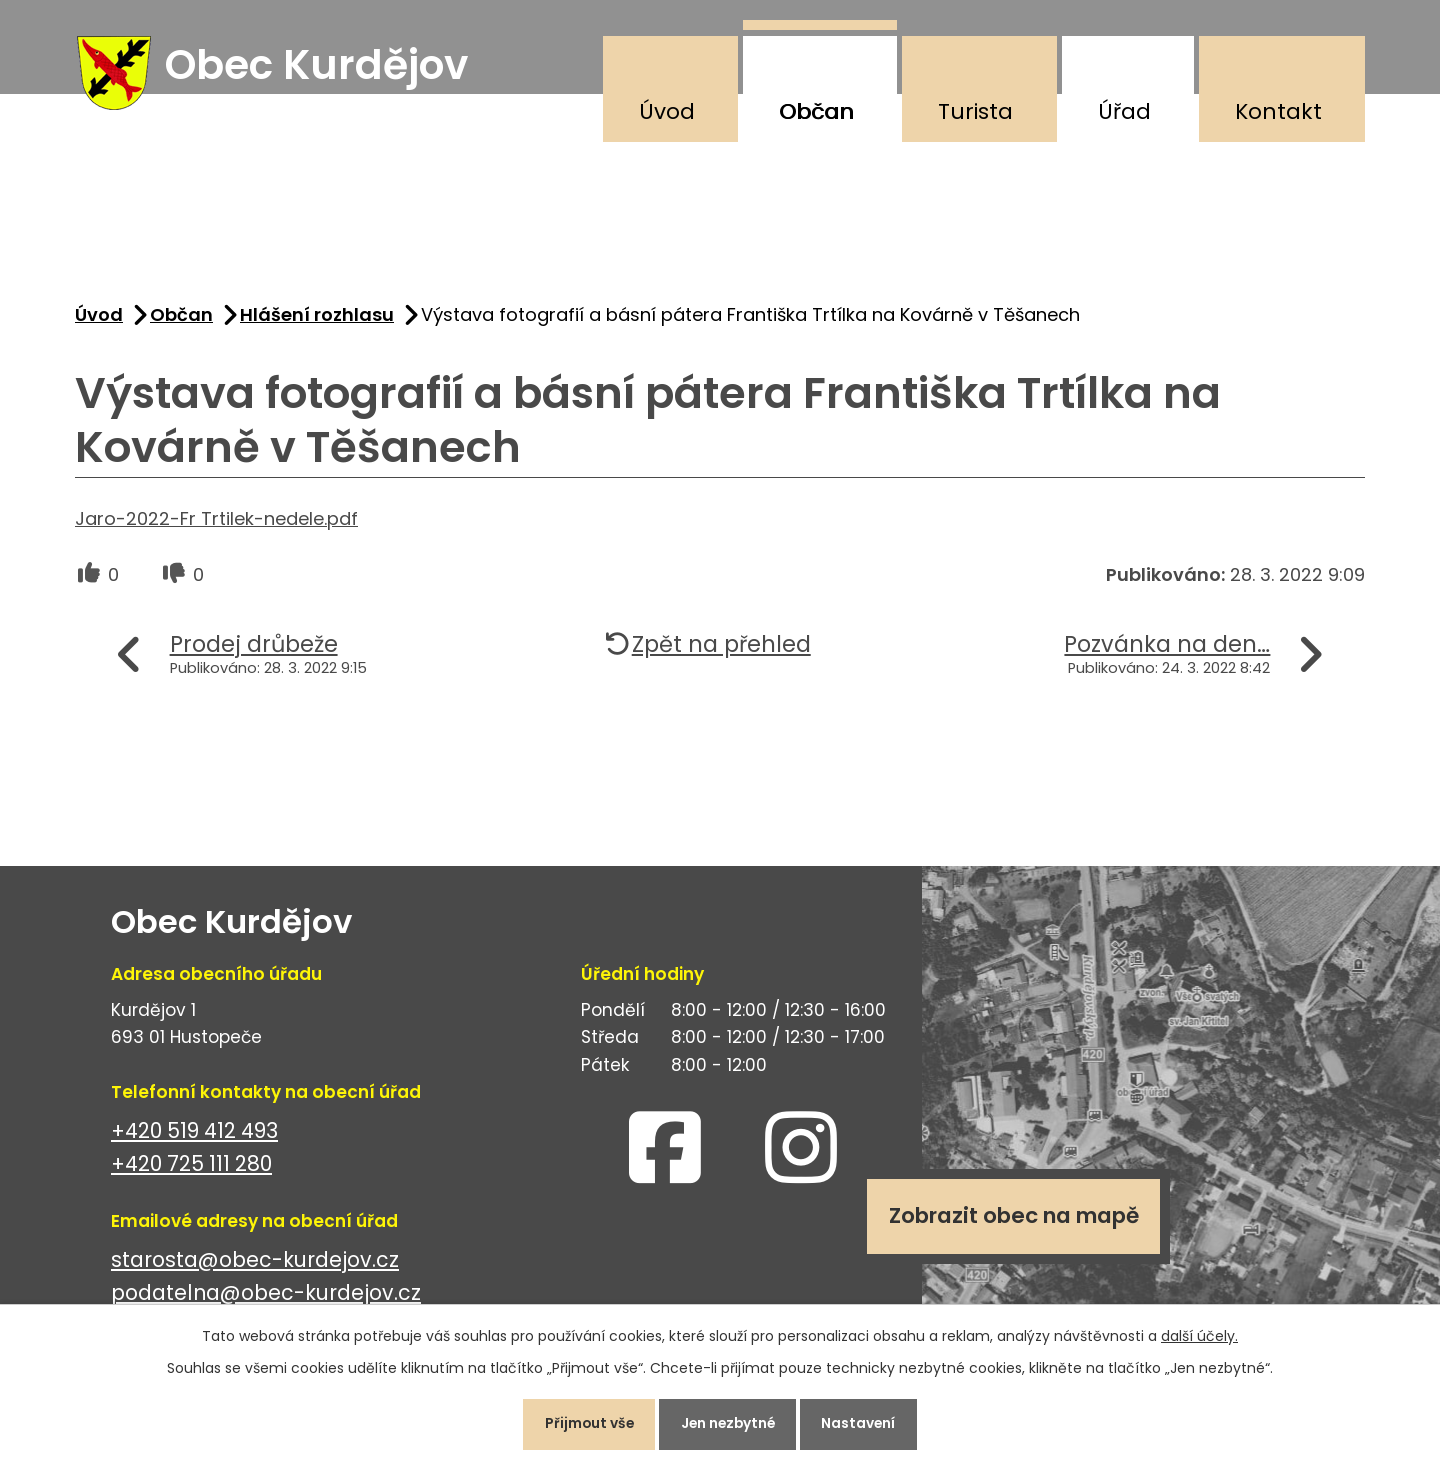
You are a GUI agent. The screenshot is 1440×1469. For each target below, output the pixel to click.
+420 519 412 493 (194, 1134)
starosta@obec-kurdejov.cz (255, 1263)
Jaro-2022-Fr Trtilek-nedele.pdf (216, 522)
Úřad (1124, 111)
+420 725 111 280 (191, 1167)
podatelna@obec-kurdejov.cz (266, 1296)
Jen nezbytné (728, 1423)
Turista (975, 111)
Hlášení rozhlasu (317, 318)
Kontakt (1278, 111)
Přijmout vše (583, 1423)
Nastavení (864, 1423)
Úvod (667, 111)
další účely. (1199, 1334)
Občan (816, 111)
